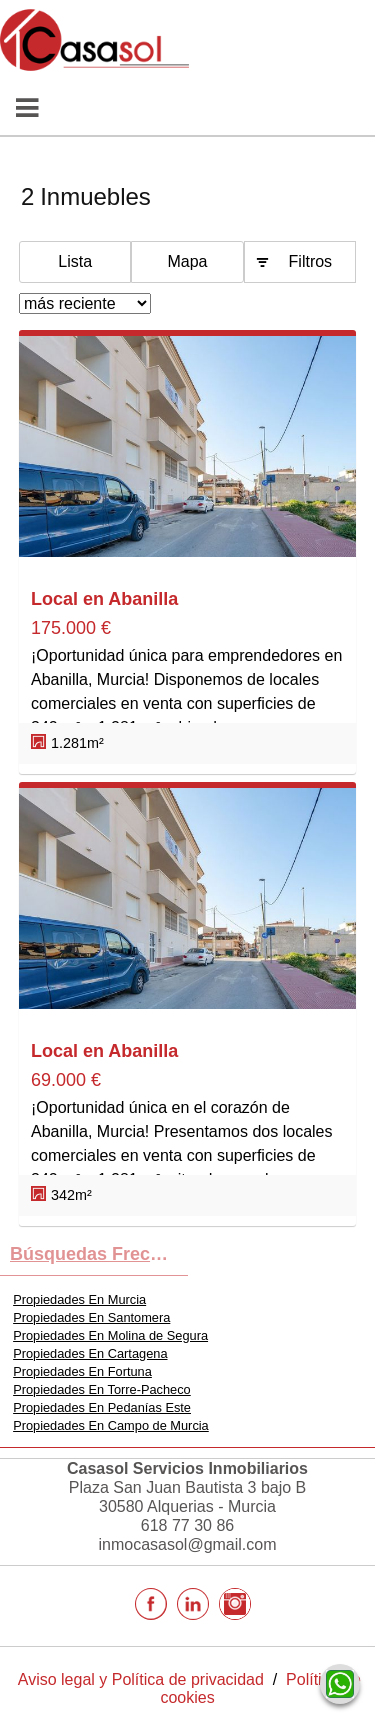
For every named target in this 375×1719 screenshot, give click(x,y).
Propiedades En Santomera (91, 1317)
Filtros (311, 261)
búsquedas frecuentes (99, 1254)
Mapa (187, 261)
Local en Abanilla (104, 599)
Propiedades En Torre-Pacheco (102, 1389)
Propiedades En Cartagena (90, 1353)
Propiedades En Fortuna (82, 1371)
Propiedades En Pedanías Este (102, 1407)
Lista (75, 261)
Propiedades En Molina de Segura (110, 1335)
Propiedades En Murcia (79, 1299)
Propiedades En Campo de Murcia (111, 1425)
